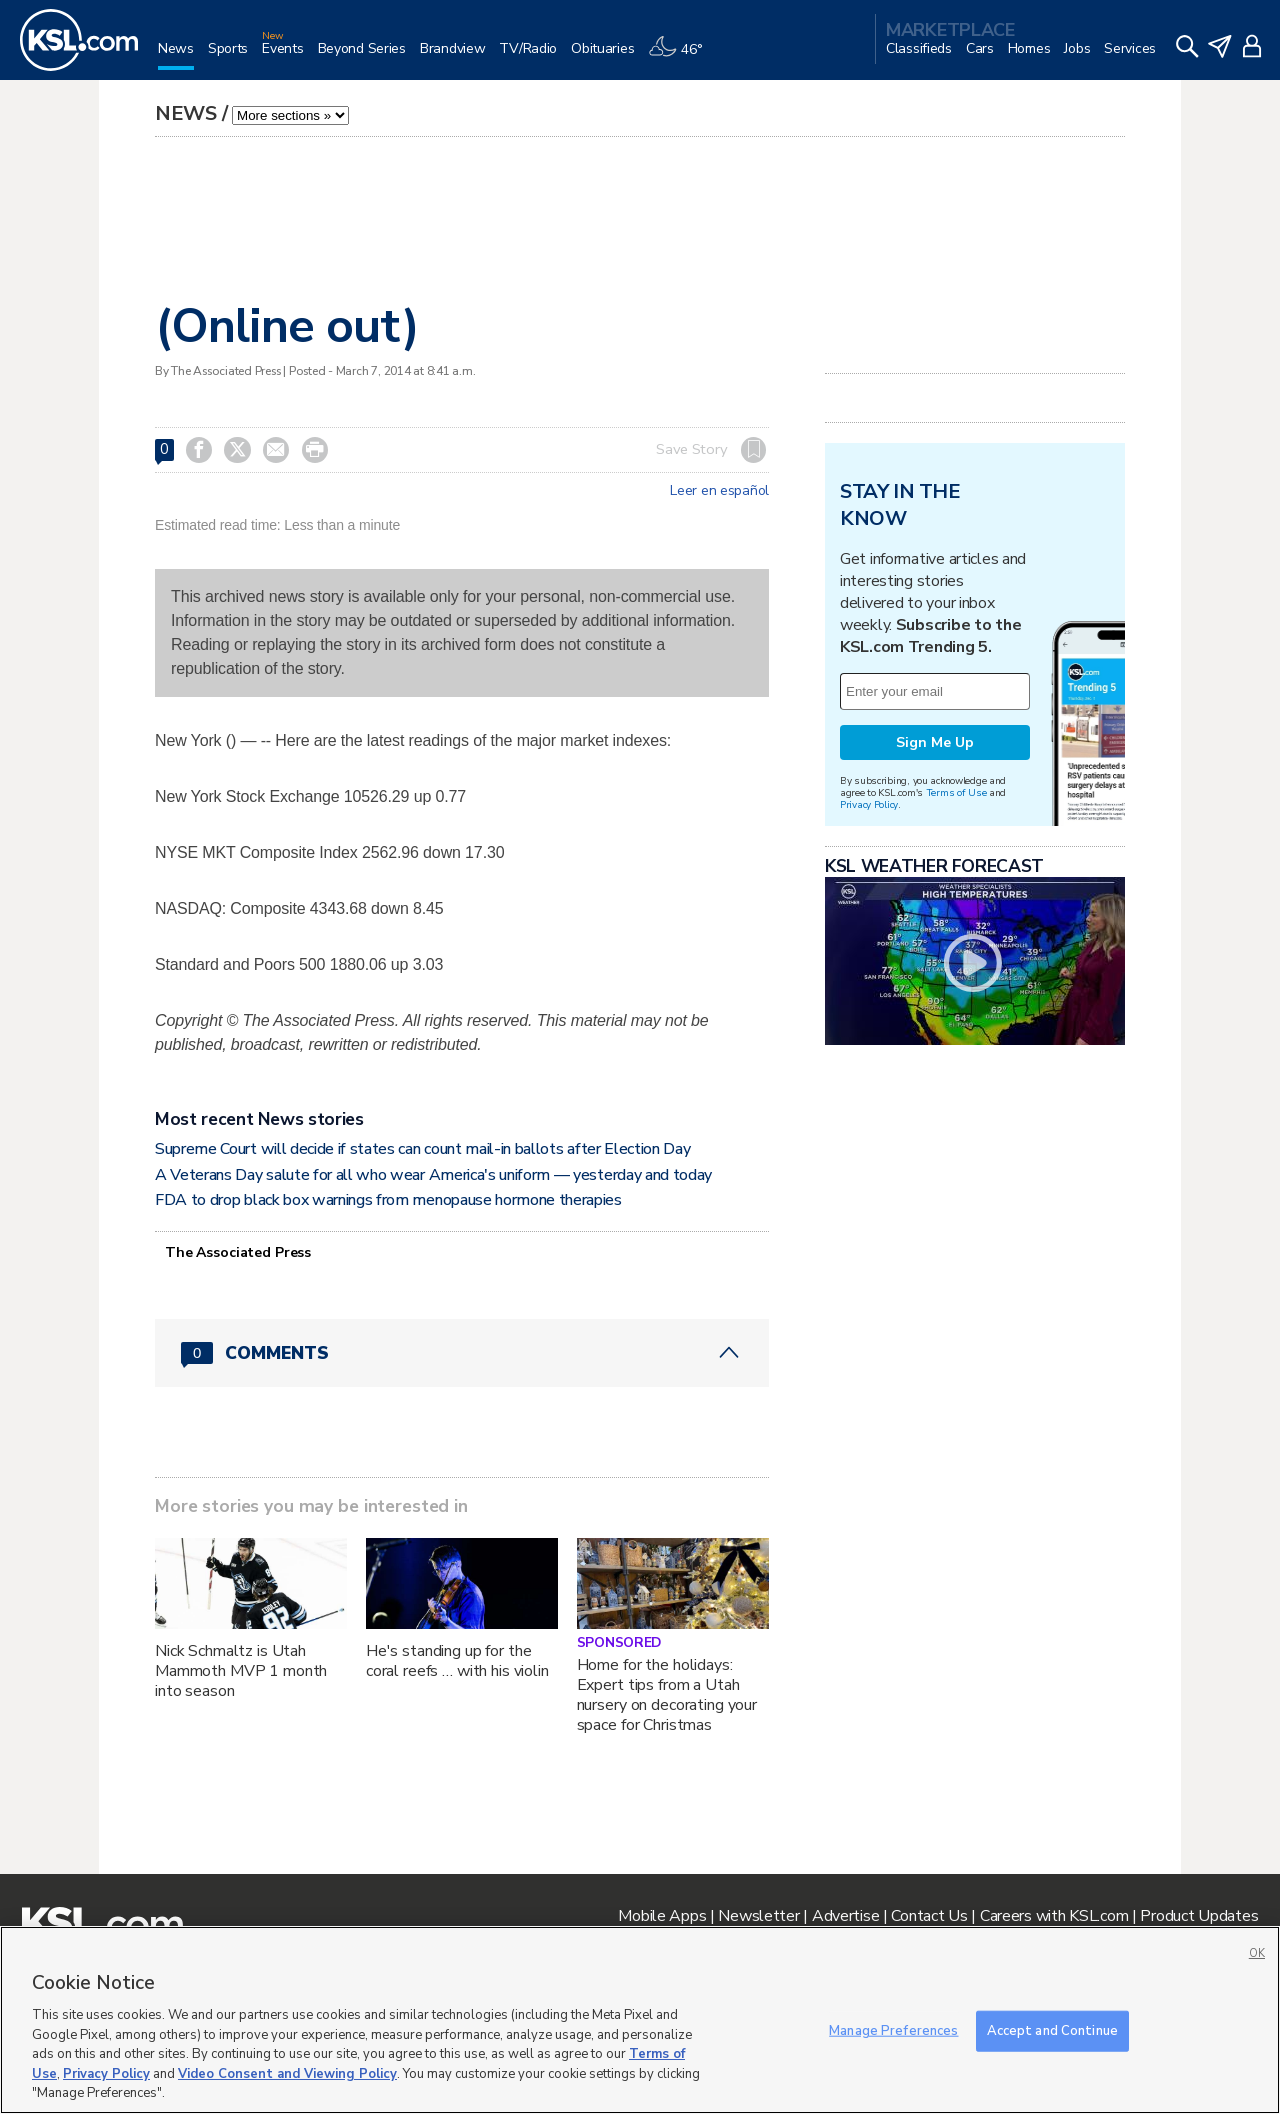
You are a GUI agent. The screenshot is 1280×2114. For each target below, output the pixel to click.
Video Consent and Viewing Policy (287, 2074)
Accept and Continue (1052, 2030)
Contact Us (929, 1916)
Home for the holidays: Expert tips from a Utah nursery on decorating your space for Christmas (667, 1695)
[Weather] (682, 56)
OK (1257, 1953)
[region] (640, 2020)
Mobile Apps (662, 1916)
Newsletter (758, 1916)
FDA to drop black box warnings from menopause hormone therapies (388, 1200)
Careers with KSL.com (1054, 1916)
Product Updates (1199, 1916)
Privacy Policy (869, 804)
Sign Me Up (935, 742)
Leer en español (719, 491)
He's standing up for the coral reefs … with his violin (457, 1661)
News (186, 113)
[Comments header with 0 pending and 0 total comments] (462, 1353)
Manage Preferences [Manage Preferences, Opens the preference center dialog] (893, 2030)
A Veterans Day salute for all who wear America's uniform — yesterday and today (433, 1175)
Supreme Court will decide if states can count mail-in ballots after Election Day (422, 1149)
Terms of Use (956, 792)
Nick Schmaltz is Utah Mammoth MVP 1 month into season (241, 1671)
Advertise (845, 1916)
